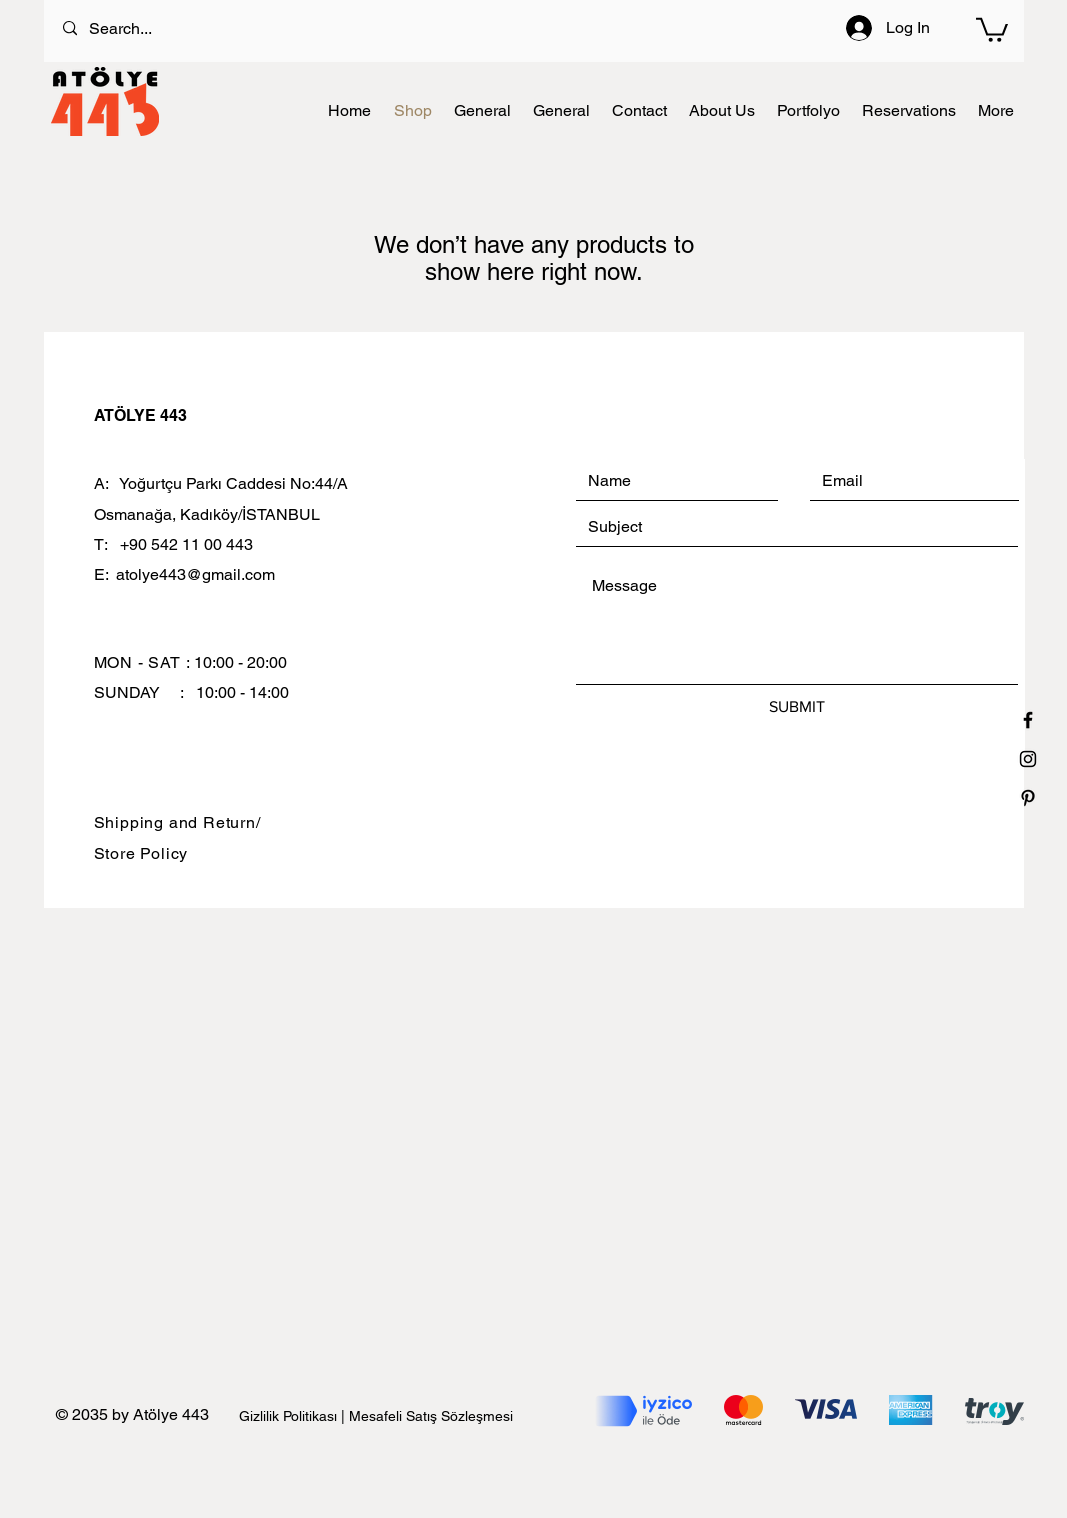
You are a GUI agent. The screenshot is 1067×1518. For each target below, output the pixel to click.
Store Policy (141, 853)
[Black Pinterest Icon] (1028, 798)
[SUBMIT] (797, 707)
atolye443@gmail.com (195, 574)
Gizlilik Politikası (290, 1416)
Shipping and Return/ (177, 822)
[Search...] (458, 29)
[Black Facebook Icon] (1028, 720)
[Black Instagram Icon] (1028, 759)
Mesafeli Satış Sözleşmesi (431, 1416)
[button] (992, 28)
